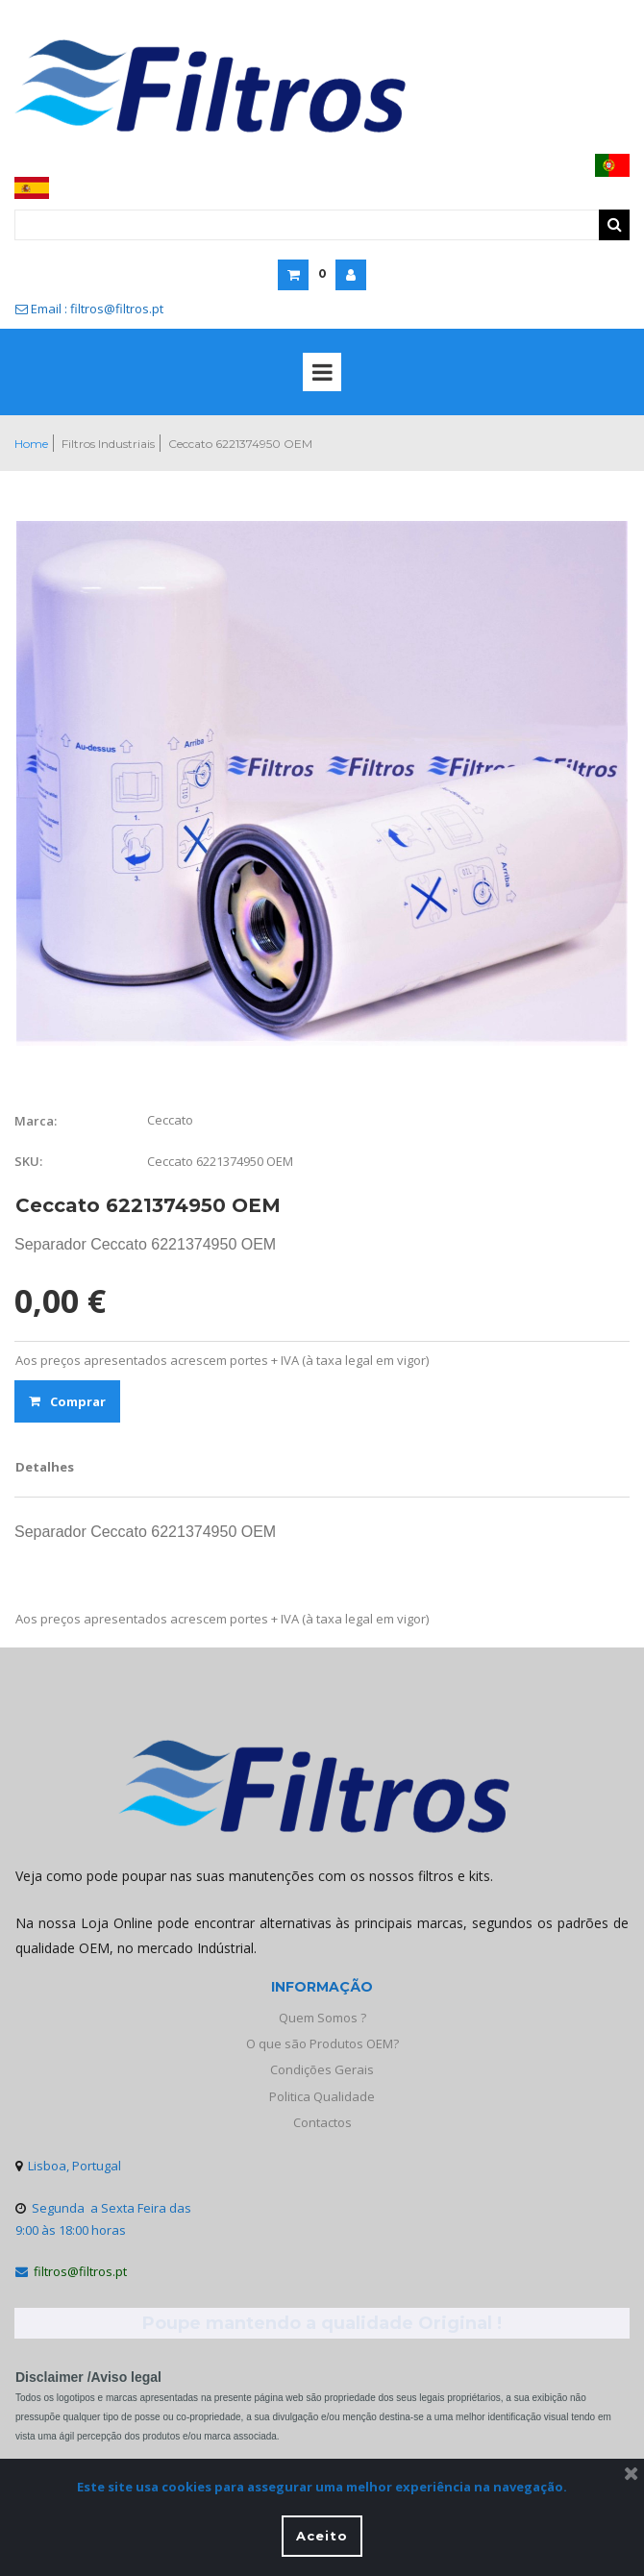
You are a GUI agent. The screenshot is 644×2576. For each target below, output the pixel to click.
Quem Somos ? (322, 2017)
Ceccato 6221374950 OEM (240, 443)
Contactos (322, 2122)
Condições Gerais (322, 2069)
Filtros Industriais (108, 443)
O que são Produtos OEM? (322, 2043)
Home (31, 443)
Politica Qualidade (322, 2096)
